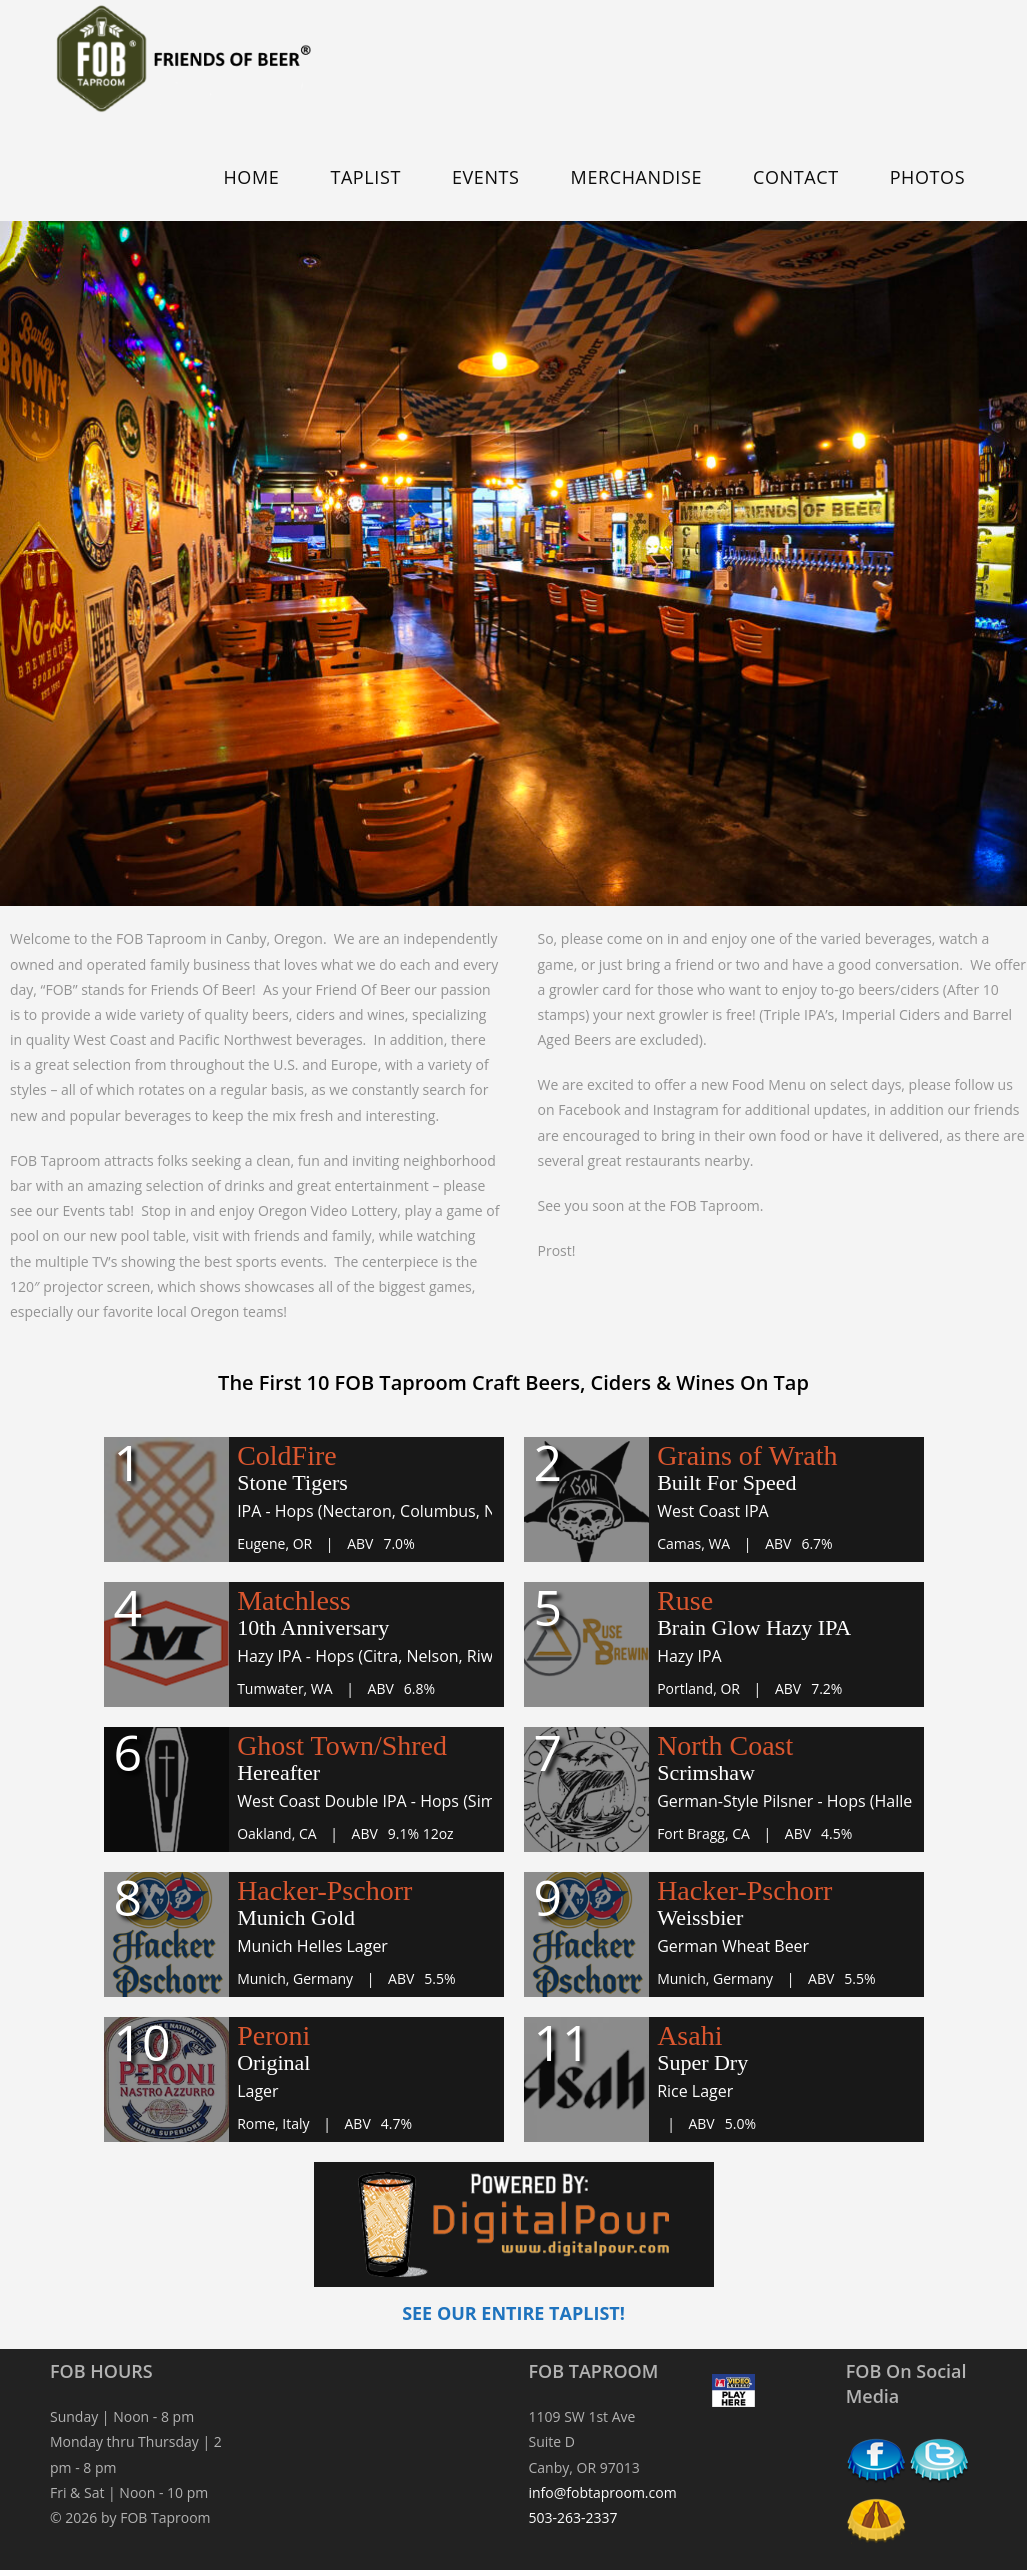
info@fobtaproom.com (603, 2492)
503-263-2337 (573, 2517)
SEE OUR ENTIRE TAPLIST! (513, 2313)
